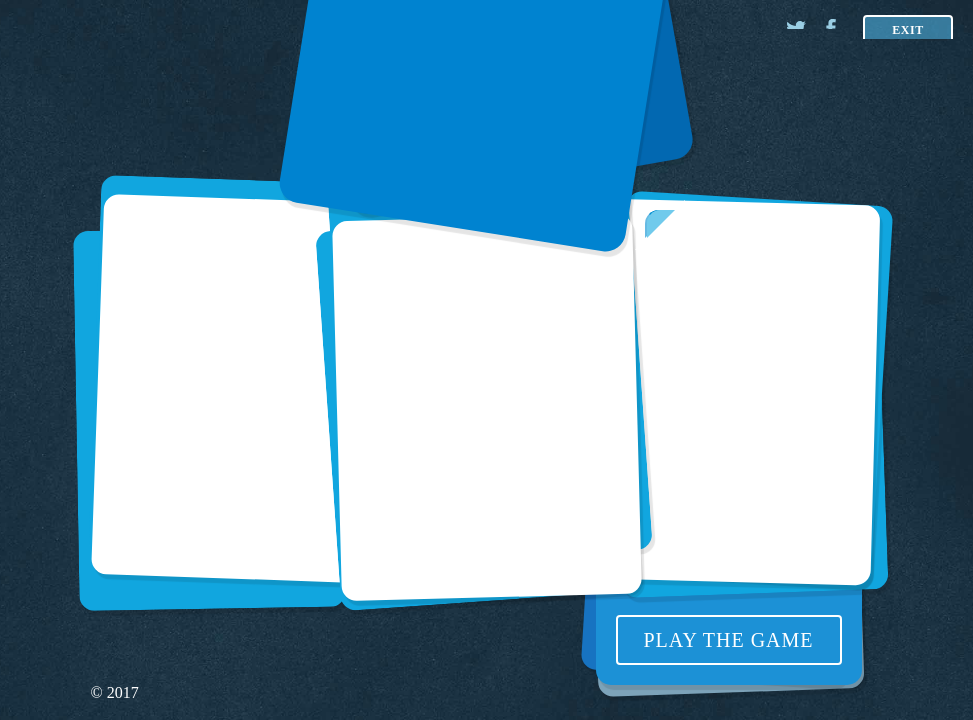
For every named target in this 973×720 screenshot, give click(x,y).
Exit (908, 30)
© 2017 (115, 692)
